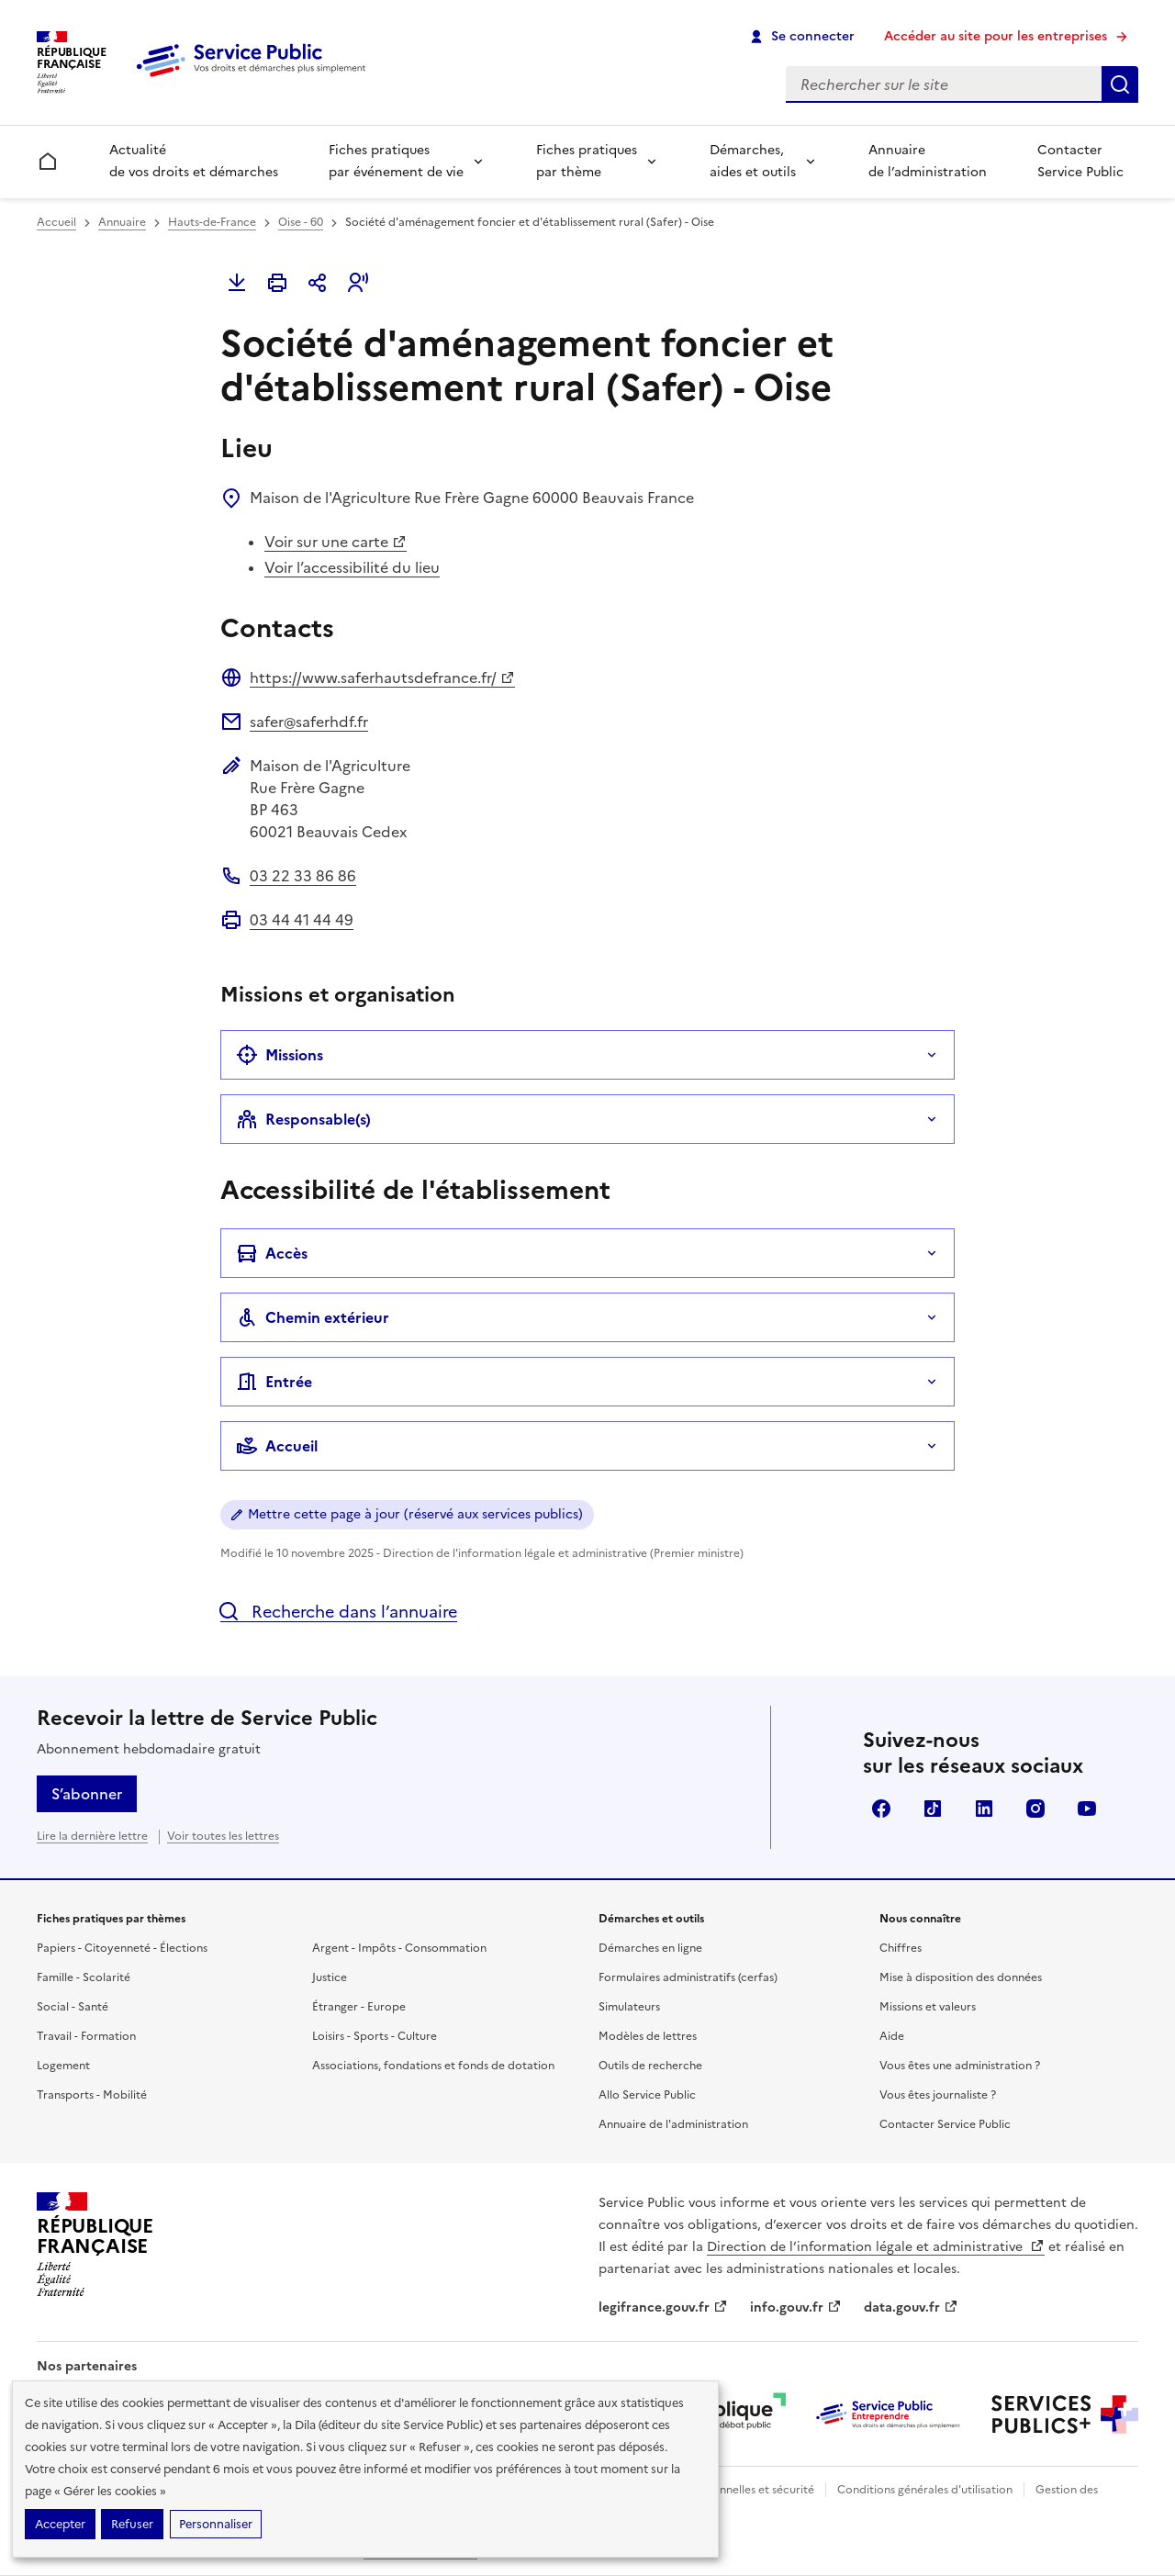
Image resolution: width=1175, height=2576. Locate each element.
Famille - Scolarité (83, 1977)
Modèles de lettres (648, 2036)
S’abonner (86, 1794)
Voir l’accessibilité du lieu (352, 567)
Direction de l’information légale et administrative (876, 2247)
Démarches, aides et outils (753, 161)
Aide (891, 2036)
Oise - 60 (300, 222)
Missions (279, 1055)
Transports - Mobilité (92, 2095)
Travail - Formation (86, 2036)
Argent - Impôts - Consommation (399, 1948)
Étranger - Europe (359, 2007)
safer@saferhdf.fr (309, 722)
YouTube (1087, 1808)
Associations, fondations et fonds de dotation (433, 2065)
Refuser (132, 2524)
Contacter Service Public (1080, 161)
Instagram (1035, 1808)
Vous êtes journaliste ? (937, 2095)
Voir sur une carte (335, 542)
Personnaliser (215, 2524)
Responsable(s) (303, 1119)
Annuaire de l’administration (927, 161)
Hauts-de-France (212, 222)
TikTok (932, 1808)
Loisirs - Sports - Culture (374, 2036)
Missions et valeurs (927, 2007)
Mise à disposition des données (960, 1977)
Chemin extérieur (312, 1317)
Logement (63, 2065)
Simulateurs (629, 2007)
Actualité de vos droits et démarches (193, 161)
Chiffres (900, 1948)
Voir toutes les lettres (223, 1836)
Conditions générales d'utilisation (925, 2489)
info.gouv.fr (796, 2307)
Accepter (60, 2524)
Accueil (56, 222)
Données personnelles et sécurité (727, 2489)
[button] (358, 282)
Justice (329, 1977)
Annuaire (122, 222)
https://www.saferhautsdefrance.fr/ (382, 677)
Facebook (881, 1808)
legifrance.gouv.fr (663, 2307)
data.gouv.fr (911, 2307)
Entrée (274, 1382)
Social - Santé (72, 2007)
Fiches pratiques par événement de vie (396, 161)
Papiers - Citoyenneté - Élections (122, 1948)
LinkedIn (984, 1808)
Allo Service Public (647, 2095)
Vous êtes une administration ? (959, 2065)
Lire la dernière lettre (92, 1836)
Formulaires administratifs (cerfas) (688, 1977)
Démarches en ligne (650, 1948)
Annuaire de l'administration (673, 2124)
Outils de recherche (650, 2065)
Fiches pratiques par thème (586, 161)
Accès (272, 1253)
